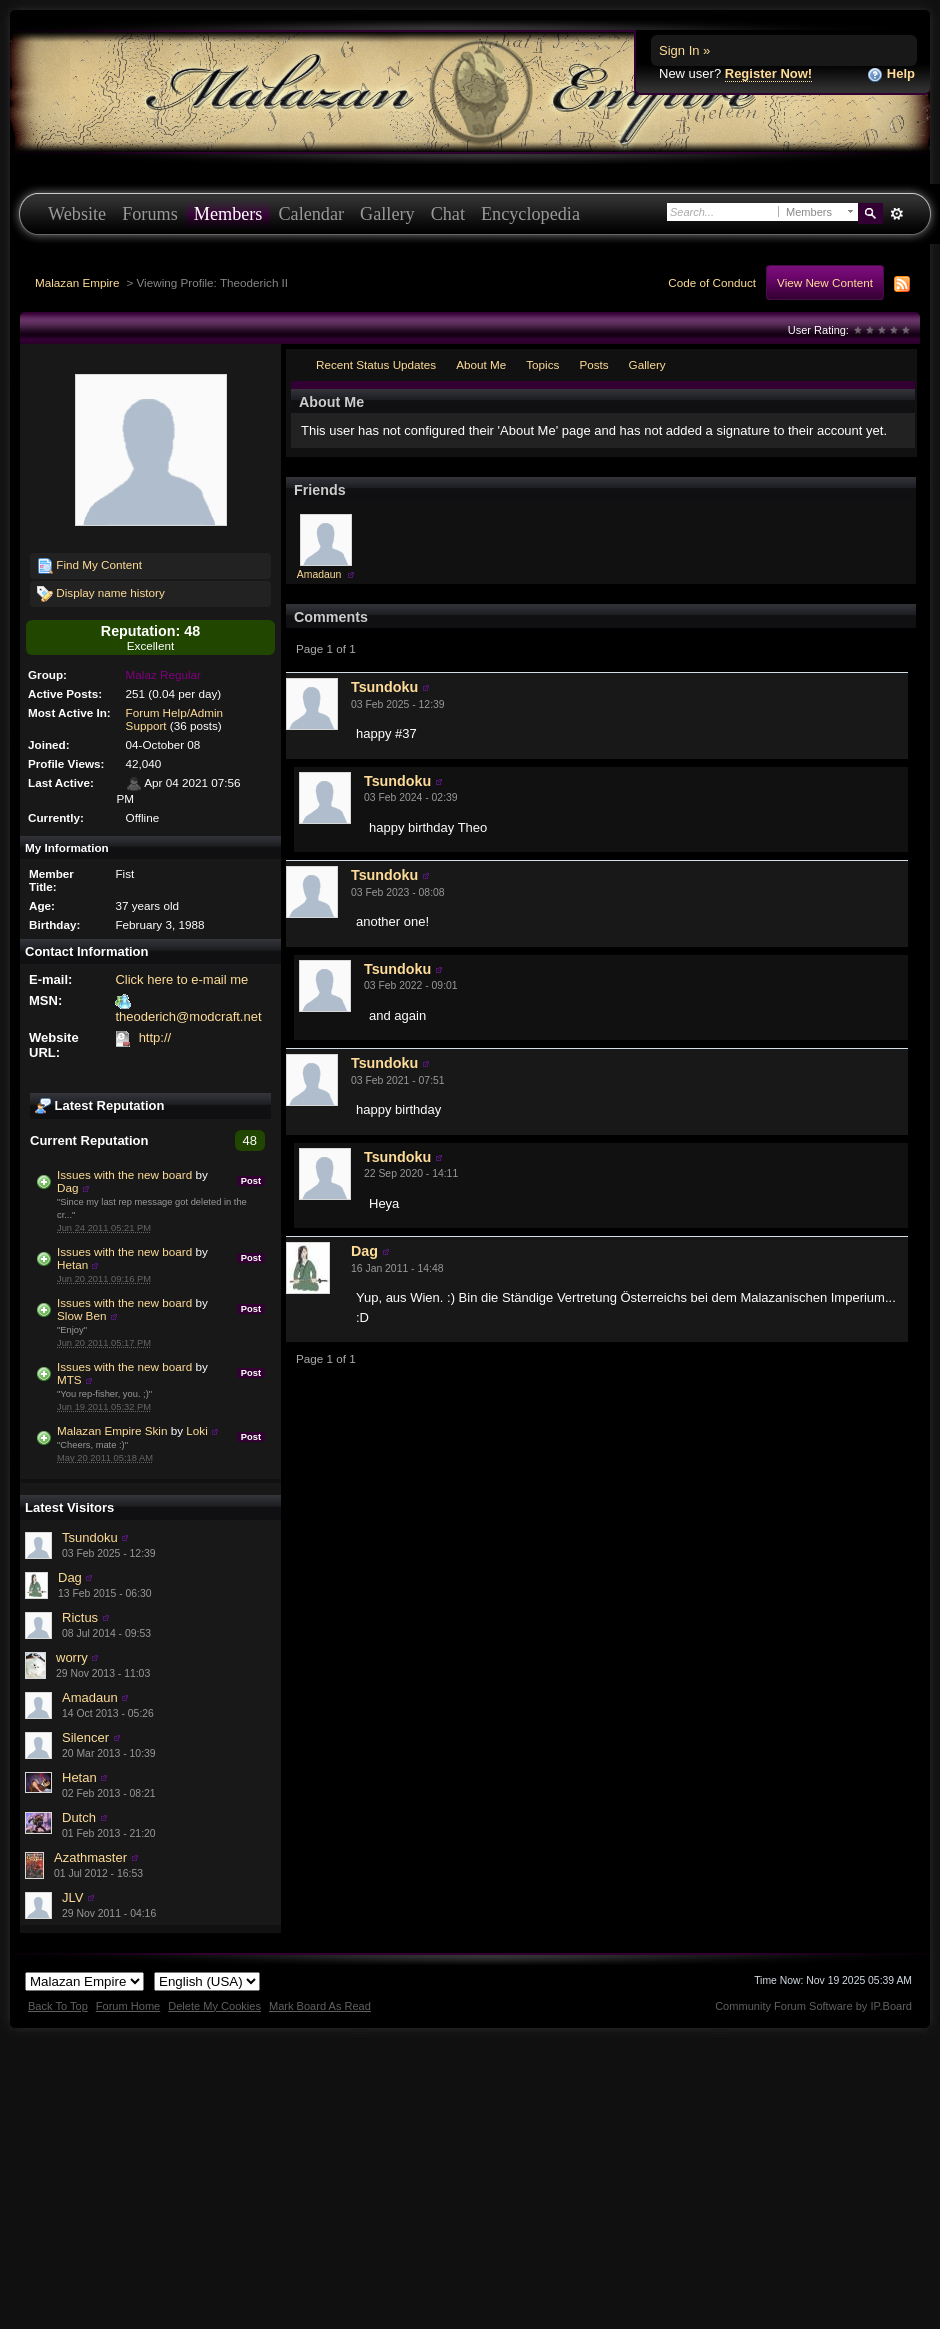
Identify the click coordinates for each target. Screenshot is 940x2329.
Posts (593, 364)
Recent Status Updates (376, 364)
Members (228, 214)
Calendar (311, 214)
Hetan (72, 1264)
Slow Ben (81, 1315)
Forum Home (128, 2006)
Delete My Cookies (214, 2006)
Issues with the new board (124, 1174)
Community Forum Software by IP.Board (813, 2006)
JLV (72, 1897)
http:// (155, 1037)
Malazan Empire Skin (112, 1430)
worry (72, 1657)
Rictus (80, 1617)
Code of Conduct (712, 282)
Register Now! (768, 73)
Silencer (85, 1737)
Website (77, 214)
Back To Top (58, 2006)
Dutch (79, 1817)
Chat (448, 214)
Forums (150, 214)
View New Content (825, 282)
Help (891, 74)
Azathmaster (90, 1857)
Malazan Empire (77, 282)
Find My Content (89, 566)
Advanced (896, 214)
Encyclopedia (530, 214)
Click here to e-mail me (181, 979)
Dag (67, 1187)
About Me (481, 364)
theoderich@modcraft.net (188, 1016)
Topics (542, 364)
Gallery (387, 214)
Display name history (101, 594)
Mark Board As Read (320, 2006)
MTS (69, 1379)
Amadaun (90, 1697)
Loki (196, 1430)
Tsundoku (90, 1537)
